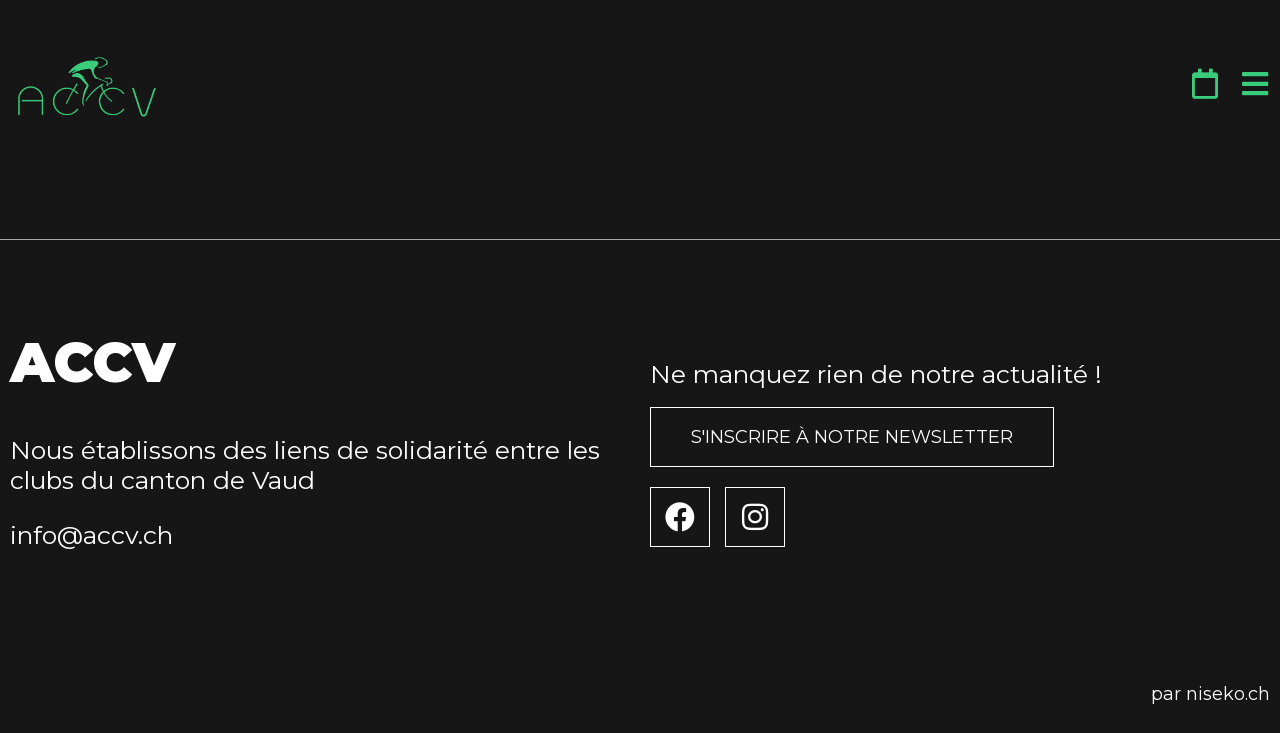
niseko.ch (1228, 694)
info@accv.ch (91, 535)
